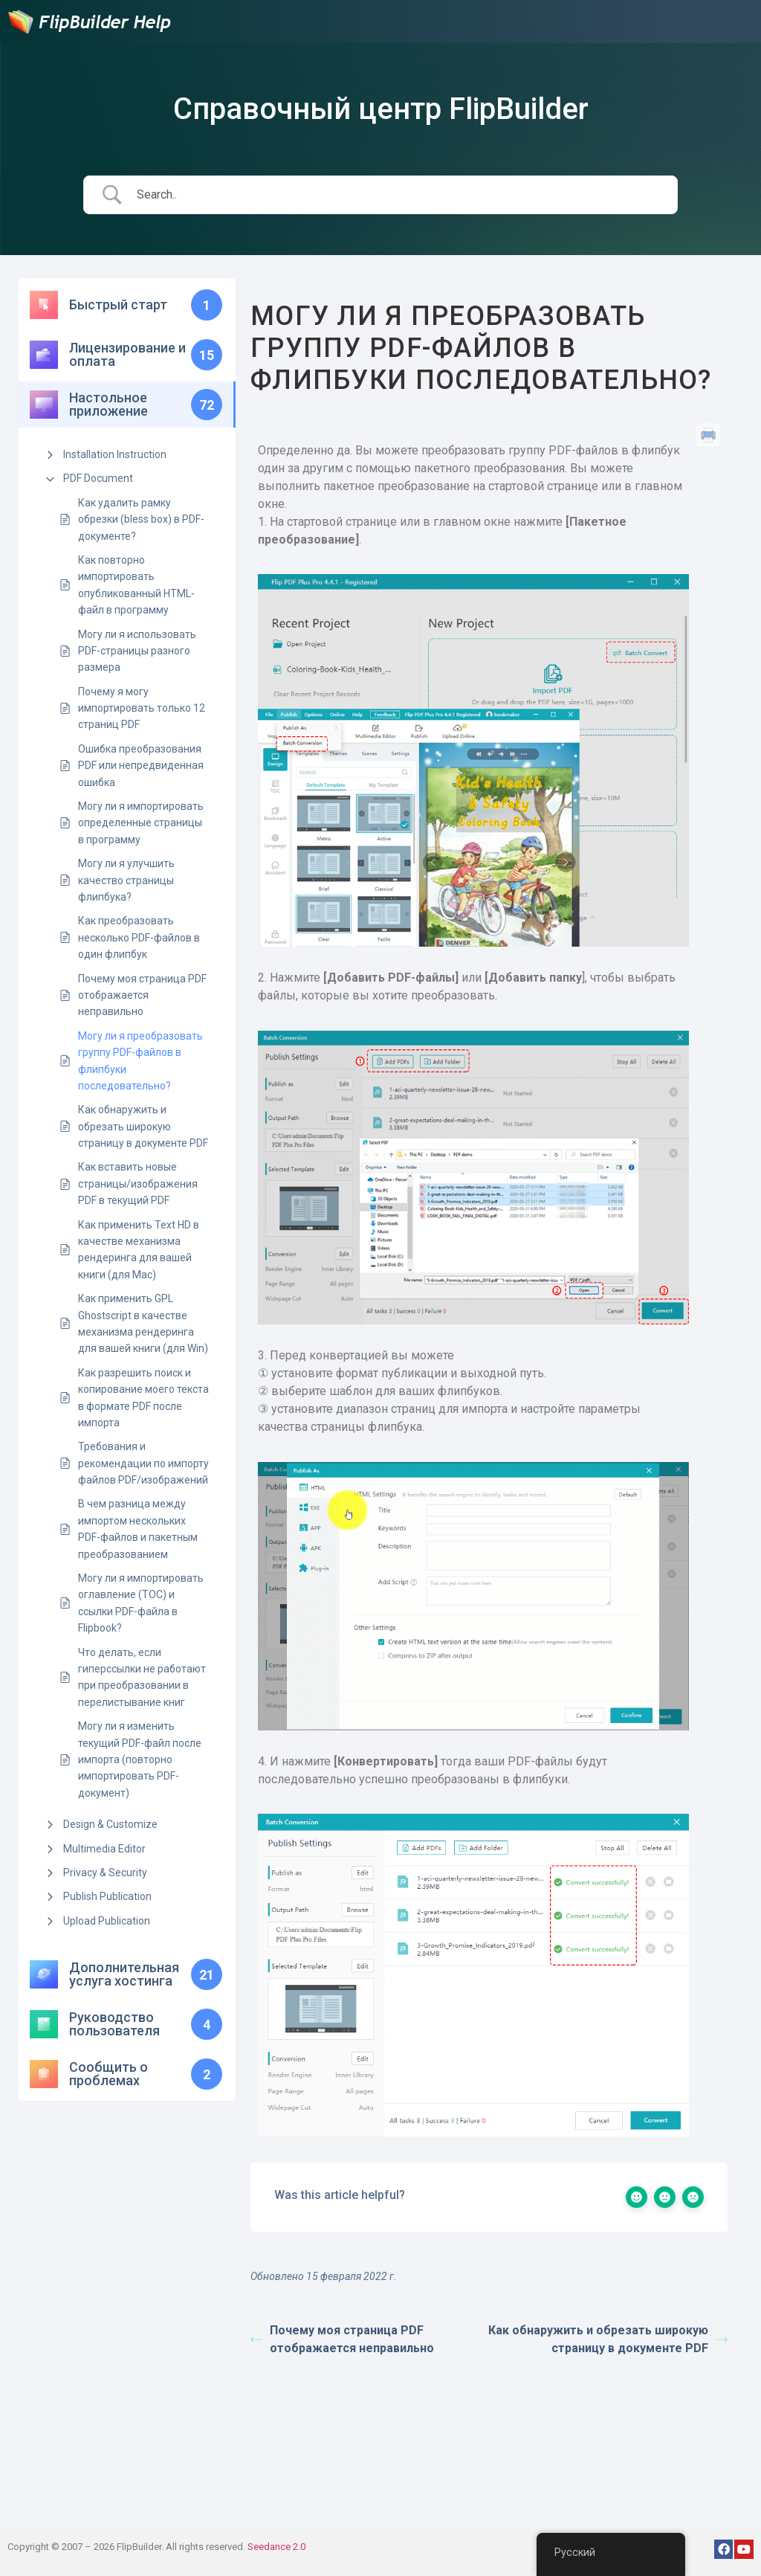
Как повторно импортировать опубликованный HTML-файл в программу (136, 585)
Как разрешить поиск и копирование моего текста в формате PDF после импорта (143, 1398)
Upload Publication (106, 1921)
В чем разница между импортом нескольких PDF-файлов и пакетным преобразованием (138, 1528)
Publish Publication (107, 1896)
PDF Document (98, 478)
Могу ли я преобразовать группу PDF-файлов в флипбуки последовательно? (140, 1061)
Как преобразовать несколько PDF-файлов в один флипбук (139, 937)
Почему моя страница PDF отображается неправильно (142, 995)
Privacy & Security (105, 1872)
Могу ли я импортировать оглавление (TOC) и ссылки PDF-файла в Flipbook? (141, 1603)
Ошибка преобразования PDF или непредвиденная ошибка (141, 765)
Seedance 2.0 (276, 2546)
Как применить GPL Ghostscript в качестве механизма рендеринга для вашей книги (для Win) (143, 1323)
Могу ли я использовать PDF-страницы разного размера (137, 651)
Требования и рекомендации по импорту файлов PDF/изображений (143, 1463)
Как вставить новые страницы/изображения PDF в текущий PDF (138, 1183)
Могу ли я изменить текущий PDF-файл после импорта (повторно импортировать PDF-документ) (139, 1759)
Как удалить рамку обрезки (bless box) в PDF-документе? (141, 519)
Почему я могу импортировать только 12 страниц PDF (141, 708)
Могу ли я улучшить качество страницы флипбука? (126, 880)
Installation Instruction (114, 454)
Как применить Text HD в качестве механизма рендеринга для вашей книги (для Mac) (138, 1250)
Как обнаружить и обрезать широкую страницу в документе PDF (143, 1126)
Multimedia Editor (104, 1849)
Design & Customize (110, 1824)
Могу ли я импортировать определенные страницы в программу (141, 823)
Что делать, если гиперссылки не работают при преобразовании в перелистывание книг (142, 1677)
